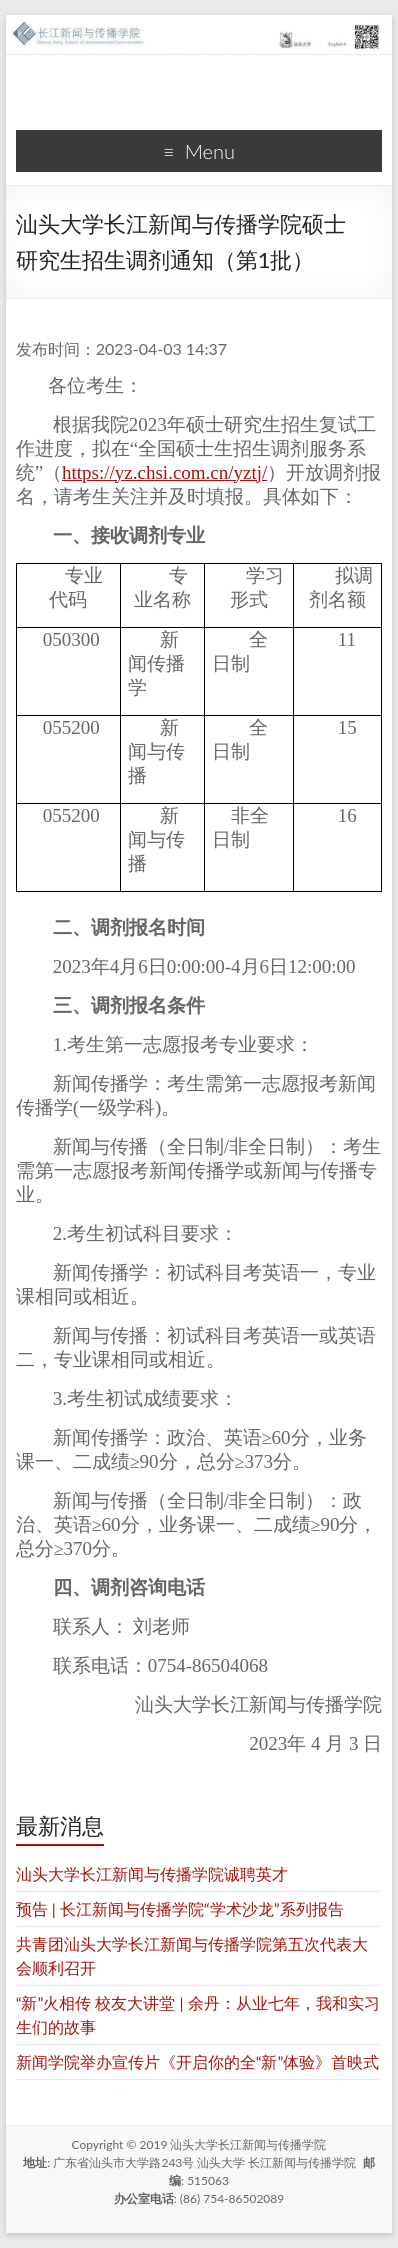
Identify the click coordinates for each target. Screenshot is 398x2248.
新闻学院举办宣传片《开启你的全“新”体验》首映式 (198, 2061)
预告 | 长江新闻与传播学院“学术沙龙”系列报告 (180, 1908)
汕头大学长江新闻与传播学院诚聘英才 (152, 1873)
